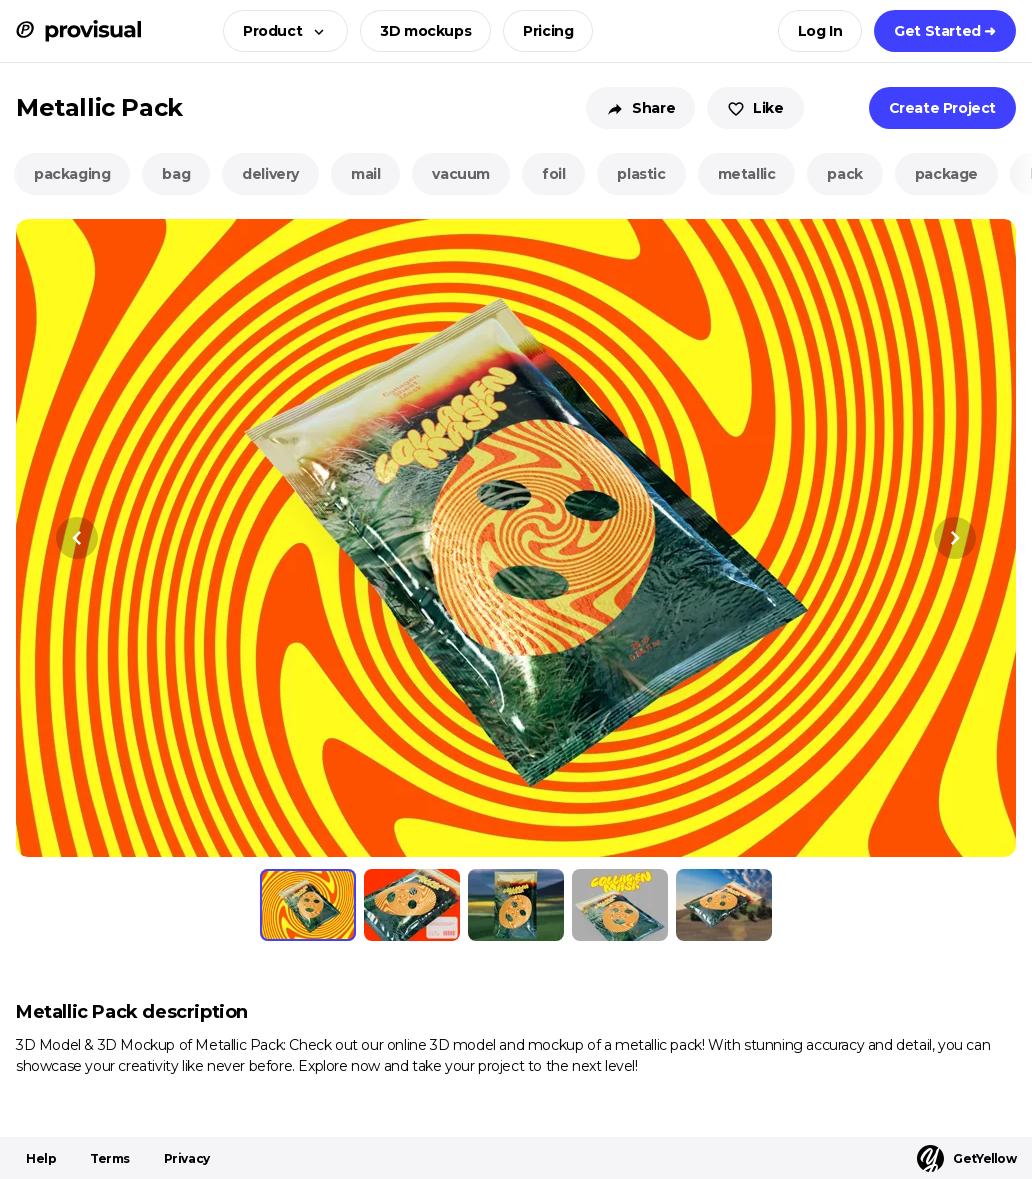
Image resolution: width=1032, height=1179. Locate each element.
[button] (279, 31)
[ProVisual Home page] (78, 31)
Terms (110, 1158)
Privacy (187, 1158)
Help (41, 1158)
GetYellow (966, 1158)
